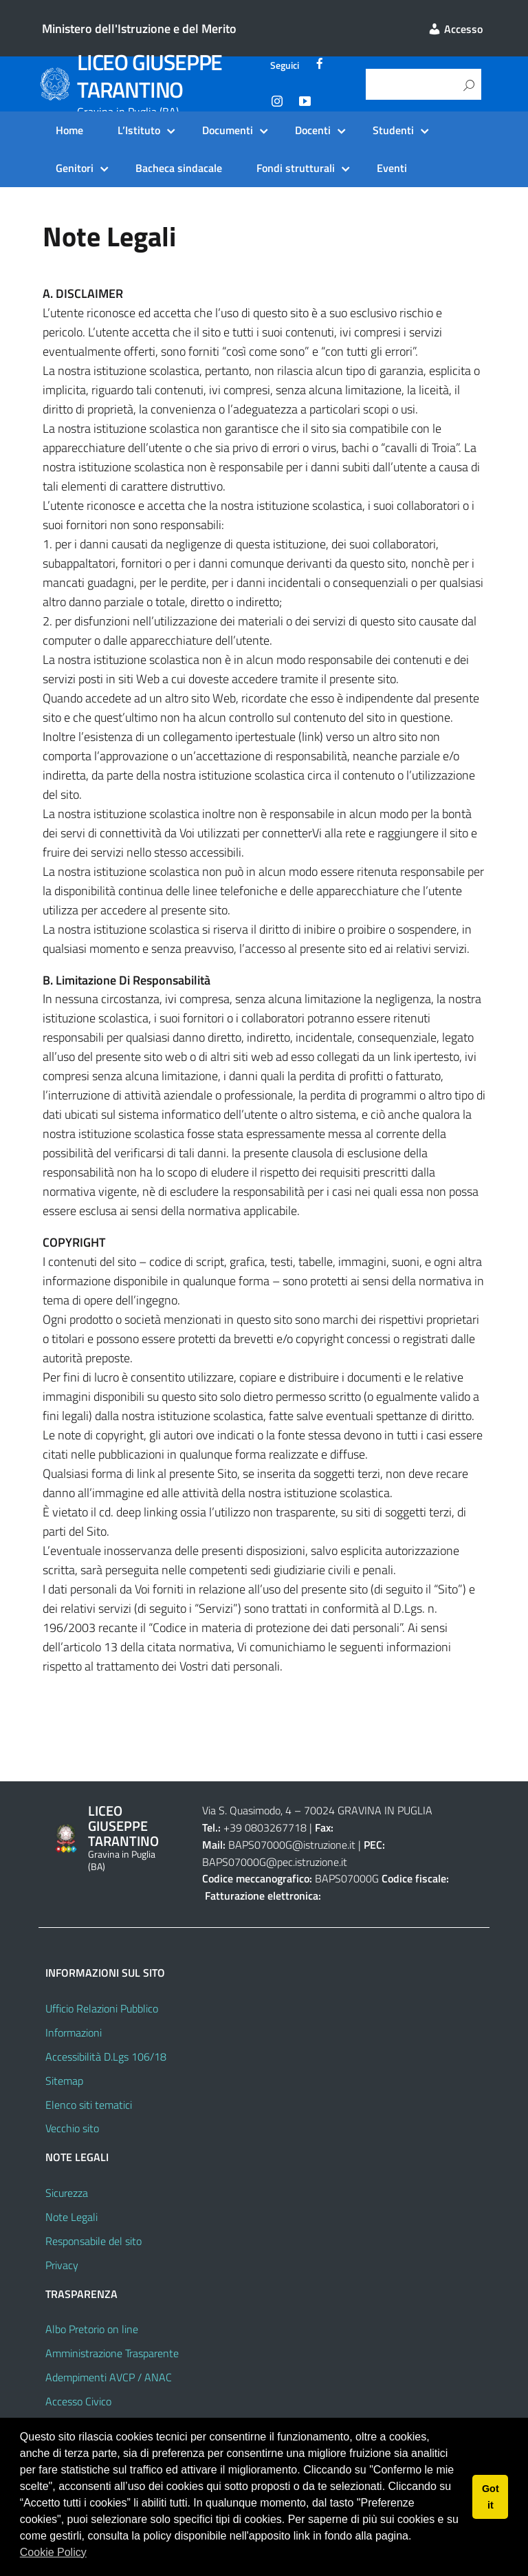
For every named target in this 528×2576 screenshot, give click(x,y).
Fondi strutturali (295, 168)
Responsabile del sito (93, 2241)
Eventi (392, 168)
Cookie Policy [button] (53, 2552)
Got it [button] (490, 2497)
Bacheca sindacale (178, 168)
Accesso (455, 29)
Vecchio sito (72, 2128)
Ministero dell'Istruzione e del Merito (139, 28)
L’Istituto (139, 130)
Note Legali (71, 2217)
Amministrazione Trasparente (112, 2353)
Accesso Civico (78, 2401)
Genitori (75, 168)
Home (69, 130)
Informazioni (73, 2032)
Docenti (313, 130)
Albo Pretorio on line (91, 2329)
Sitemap (64, 2080)
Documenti (227, 130)
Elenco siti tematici (88, 2104)
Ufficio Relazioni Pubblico (101, 2008)
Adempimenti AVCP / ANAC (108, 2377)
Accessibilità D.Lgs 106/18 (105, 2056)
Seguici (284, 65)
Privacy (61, 2265)
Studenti (393, 130)
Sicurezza (66, 2193)
